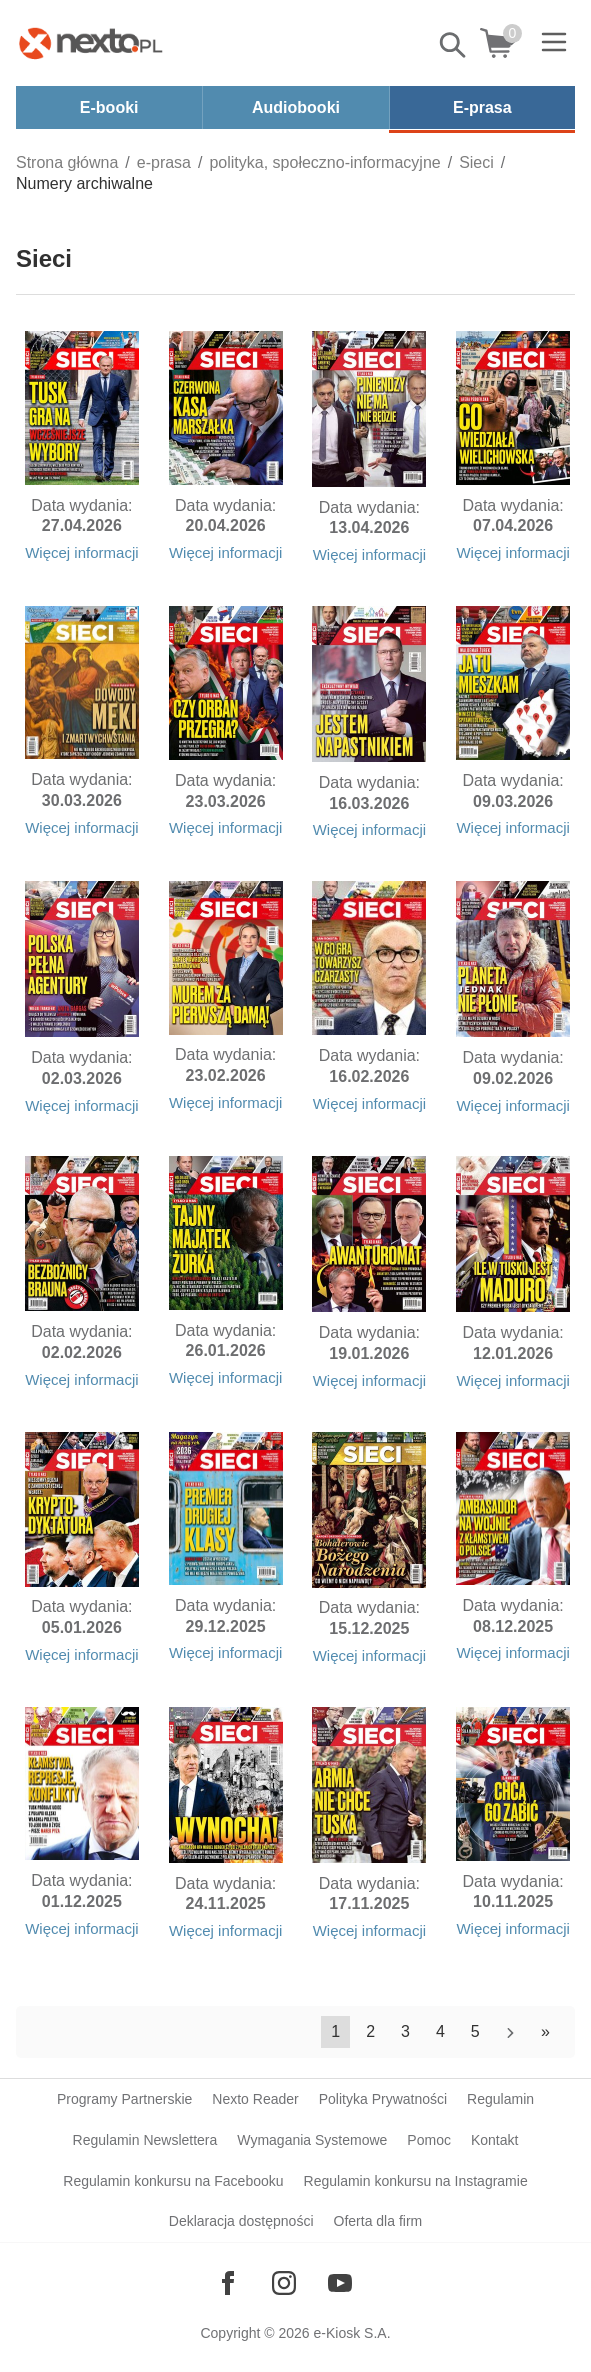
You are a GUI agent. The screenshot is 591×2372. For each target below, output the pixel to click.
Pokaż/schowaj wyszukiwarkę (454, 45)
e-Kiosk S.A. (352, 2333)
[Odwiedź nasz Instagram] (284, 2283)
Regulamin (500, 2099)
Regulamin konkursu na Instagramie (416, 2181)
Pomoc (429, 2140)
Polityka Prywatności (383, 2099)
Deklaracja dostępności (241, 2221)
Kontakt (494, 2140)
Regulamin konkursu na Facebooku (173, 2181)
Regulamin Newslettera (145, 2140)
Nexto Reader (255, 2099)
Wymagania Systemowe (312, 2140)
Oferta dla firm (378, 2221)
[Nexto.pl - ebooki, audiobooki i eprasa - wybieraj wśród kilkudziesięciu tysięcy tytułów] (91, 43)
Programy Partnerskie (124, 2099)
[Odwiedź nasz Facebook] (228, 2283)
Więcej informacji (81, 552)
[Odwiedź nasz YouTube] (340, 2283)
